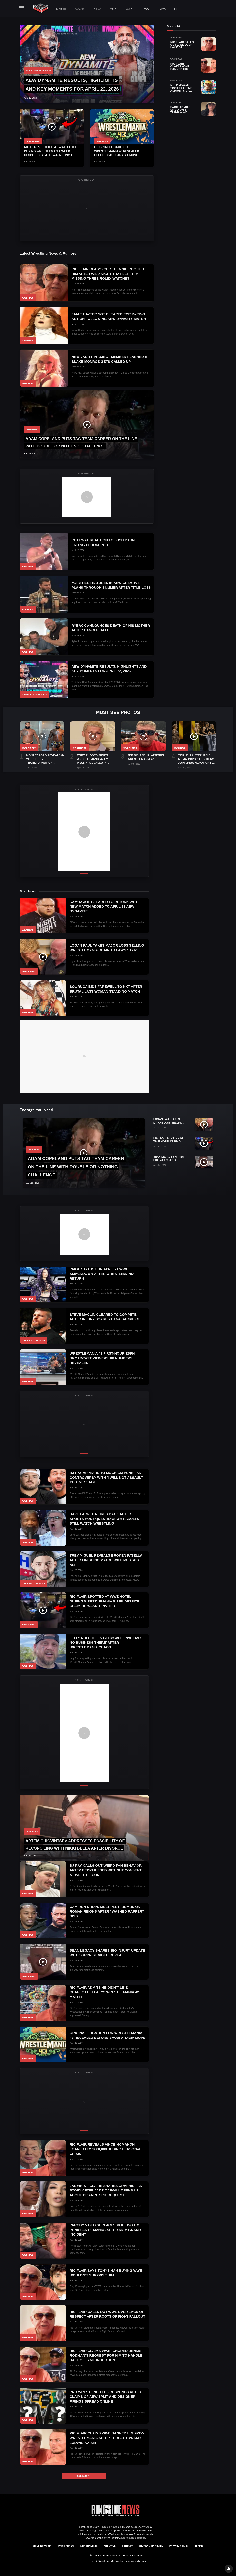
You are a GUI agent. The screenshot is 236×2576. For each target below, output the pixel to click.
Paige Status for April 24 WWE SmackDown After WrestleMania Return (102, 1273)
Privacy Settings (96, 2561)
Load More (84, 2476)
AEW (97, 9)
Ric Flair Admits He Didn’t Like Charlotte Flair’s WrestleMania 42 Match (104, 1992)
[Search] (174, 9)
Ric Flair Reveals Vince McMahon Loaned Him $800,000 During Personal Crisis (105, 2149)
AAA (129, 9)
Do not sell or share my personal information (127, 2561)
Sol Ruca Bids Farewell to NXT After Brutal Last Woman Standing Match (106, 989)
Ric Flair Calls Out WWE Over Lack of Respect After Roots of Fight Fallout (182, 45)
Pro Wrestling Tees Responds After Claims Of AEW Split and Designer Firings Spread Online (105, 2396)
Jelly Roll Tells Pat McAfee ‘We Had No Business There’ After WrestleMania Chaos (105, 1642)
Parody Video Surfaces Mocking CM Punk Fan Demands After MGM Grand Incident (105, 2229)
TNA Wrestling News (33, 1340)
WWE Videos (32, 141)
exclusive (122, 2534)
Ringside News (108, 2526)
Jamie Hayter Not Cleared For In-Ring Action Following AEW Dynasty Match (108, 316)
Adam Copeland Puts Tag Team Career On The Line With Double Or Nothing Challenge (76, 1167)
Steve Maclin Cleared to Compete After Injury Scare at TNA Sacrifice (105, 1317)
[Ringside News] (115, 2521)
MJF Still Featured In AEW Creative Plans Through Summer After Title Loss (111, 585)
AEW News (27, 341)
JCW (145, 9)
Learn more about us (133, 2537)
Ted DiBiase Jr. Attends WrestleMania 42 (146, 757)
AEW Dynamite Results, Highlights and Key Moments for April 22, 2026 (109, 668)
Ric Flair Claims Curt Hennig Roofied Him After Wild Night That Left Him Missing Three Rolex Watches (107, 273)
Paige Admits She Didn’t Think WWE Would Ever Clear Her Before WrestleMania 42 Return (181, 110)
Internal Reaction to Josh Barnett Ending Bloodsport (106, 542)
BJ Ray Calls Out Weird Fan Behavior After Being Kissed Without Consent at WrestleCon (106, 1870)
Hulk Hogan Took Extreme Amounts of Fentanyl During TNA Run (181, 88)
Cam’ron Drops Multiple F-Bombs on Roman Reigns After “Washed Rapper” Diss (107, 1911)
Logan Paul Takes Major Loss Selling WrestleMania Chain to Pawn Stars (107, 947)
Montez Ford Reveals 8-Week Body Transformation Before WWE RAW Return (45, 759)
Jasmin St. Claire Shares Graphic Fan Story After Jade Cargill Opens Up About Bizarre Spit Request (106, 2190)
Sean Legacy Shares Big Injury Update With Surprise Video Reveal (168, 1158)
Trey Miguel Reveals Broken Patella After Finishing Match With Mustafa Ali (106, 1560)
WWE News (102, 141)
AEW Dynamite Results (38, 70)
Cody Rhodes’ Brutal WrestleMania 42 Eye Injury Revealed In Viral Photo (93, 759)
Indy (162, 9)
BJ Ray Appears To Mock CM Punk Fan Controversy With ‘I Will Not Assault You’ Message (106, 1477)
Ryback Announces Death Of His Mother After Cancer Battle (110, 628)
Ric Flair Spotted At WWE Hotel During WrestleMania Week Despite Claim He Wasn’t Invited (50, 151)
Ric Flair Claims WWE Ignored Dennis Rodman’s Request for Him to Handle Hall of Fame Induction (106, 2355)
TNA (113, 9)
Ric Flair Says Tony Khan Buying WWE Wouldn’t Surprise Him (106, 2273)
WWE (79, 9)
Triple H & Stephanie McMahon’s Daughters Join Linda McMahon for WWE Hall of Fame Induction (197, 759)
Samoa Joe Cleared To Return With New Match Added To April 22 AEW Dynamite (104, 906)
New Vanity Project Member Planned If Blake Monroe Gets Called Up (109, 359)
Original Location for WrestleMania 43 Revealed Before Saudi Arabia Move (116, 151)
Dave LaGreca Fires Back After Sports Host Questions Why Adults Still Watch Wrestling (104, 1518)
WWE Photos (29, 748)
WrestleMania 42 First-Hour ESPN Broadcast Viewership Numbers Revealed (102, 1358)
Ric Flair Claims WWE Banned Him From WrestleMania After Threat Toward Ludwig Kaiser (182, 66)
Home (61, 9)
